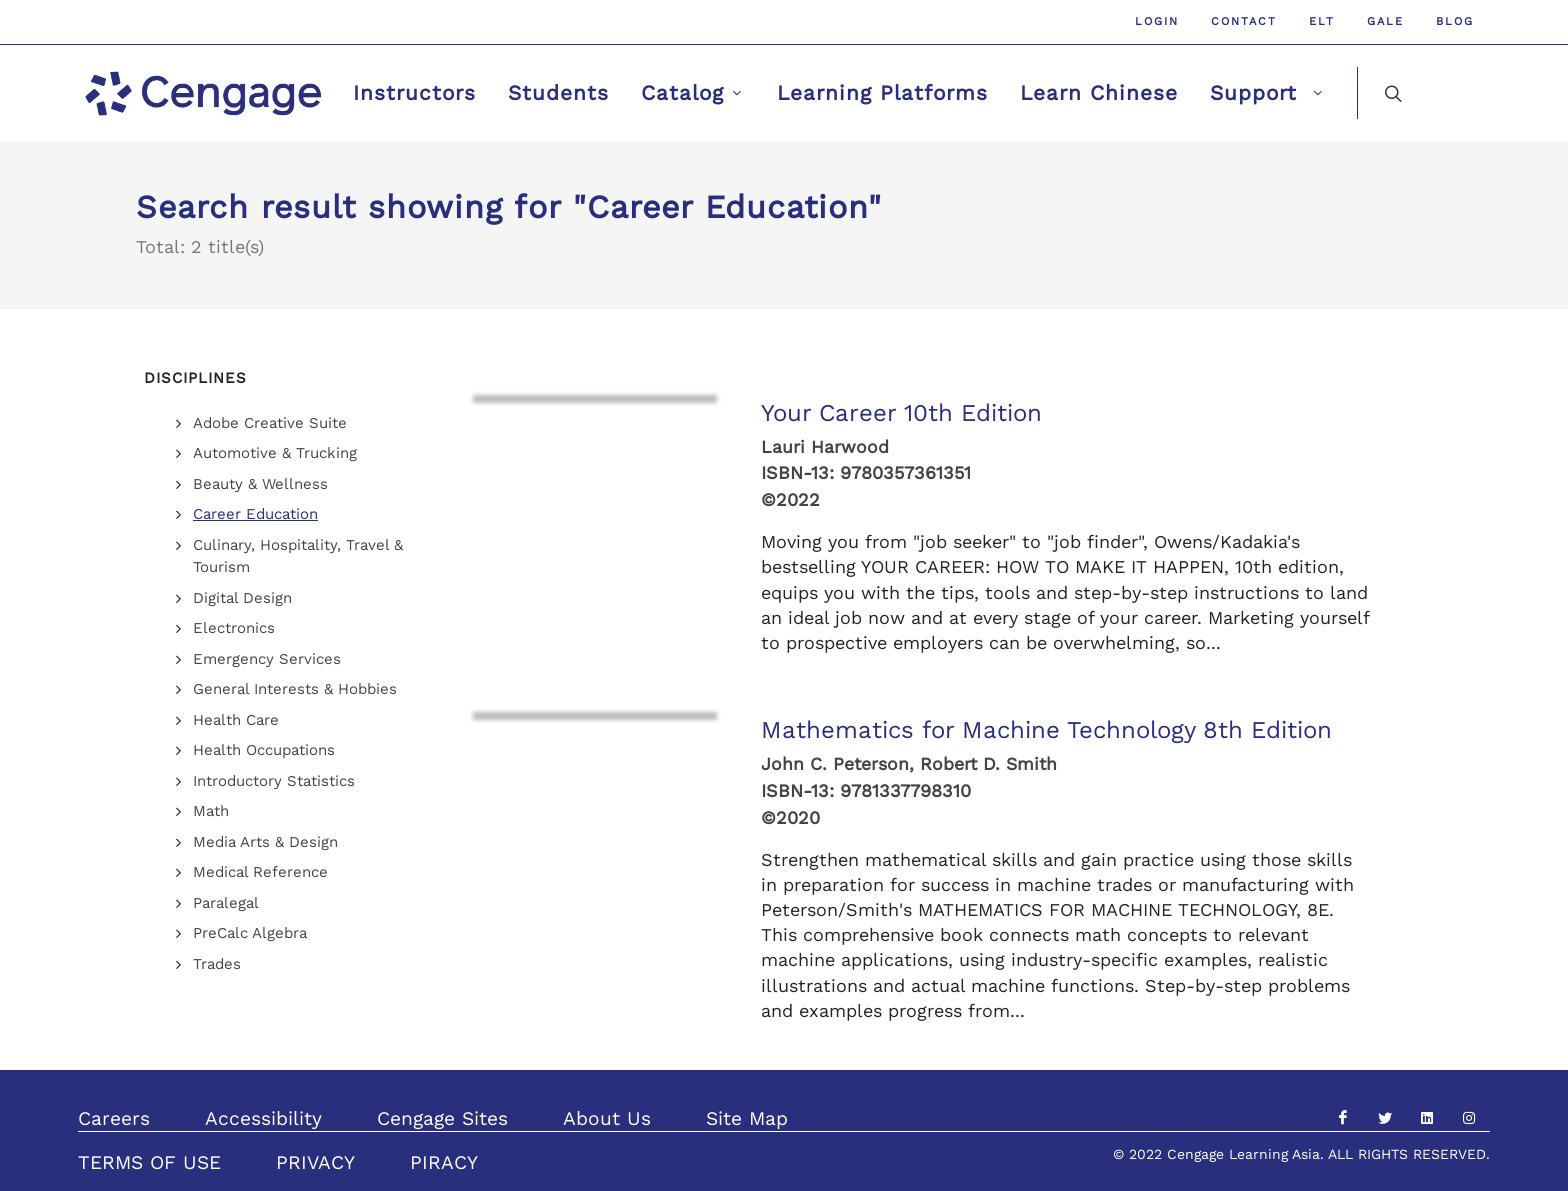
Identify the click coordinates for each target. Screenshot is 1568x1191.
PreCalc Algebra (250, 933)
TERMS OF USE (149, 1162)
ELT (1322, 21)
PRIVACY (315, 1162)
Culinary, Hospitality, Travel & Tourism (298, 556)
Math (211, 811)
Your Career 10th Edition (901, 413)
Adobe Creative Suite (270, 423)
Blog (1455, 21)
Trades (217, 964)
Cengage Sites (442, 1118)
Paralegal (226, 903)
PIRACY (444, 1162)
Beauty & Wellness (260, 484)
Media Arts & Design (265, 842)
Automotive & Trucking (275, 453)
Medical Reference (260, 872)
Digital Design (242, 598)
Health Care (236, 720)
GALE (1385, 21)
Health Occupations (264, 750)
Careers (114, 1118)
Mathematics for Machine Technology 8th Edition (1046, 730)
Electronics (234, 628)
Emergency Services (267, 659)
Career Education (255, 514)
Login (1157, 21)
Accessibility (263, 1118)
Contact (1244, 21)
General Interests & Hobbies (295, 689)
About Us (607, 1118)
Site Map (747, 1118)
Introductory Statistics (274, 781)
